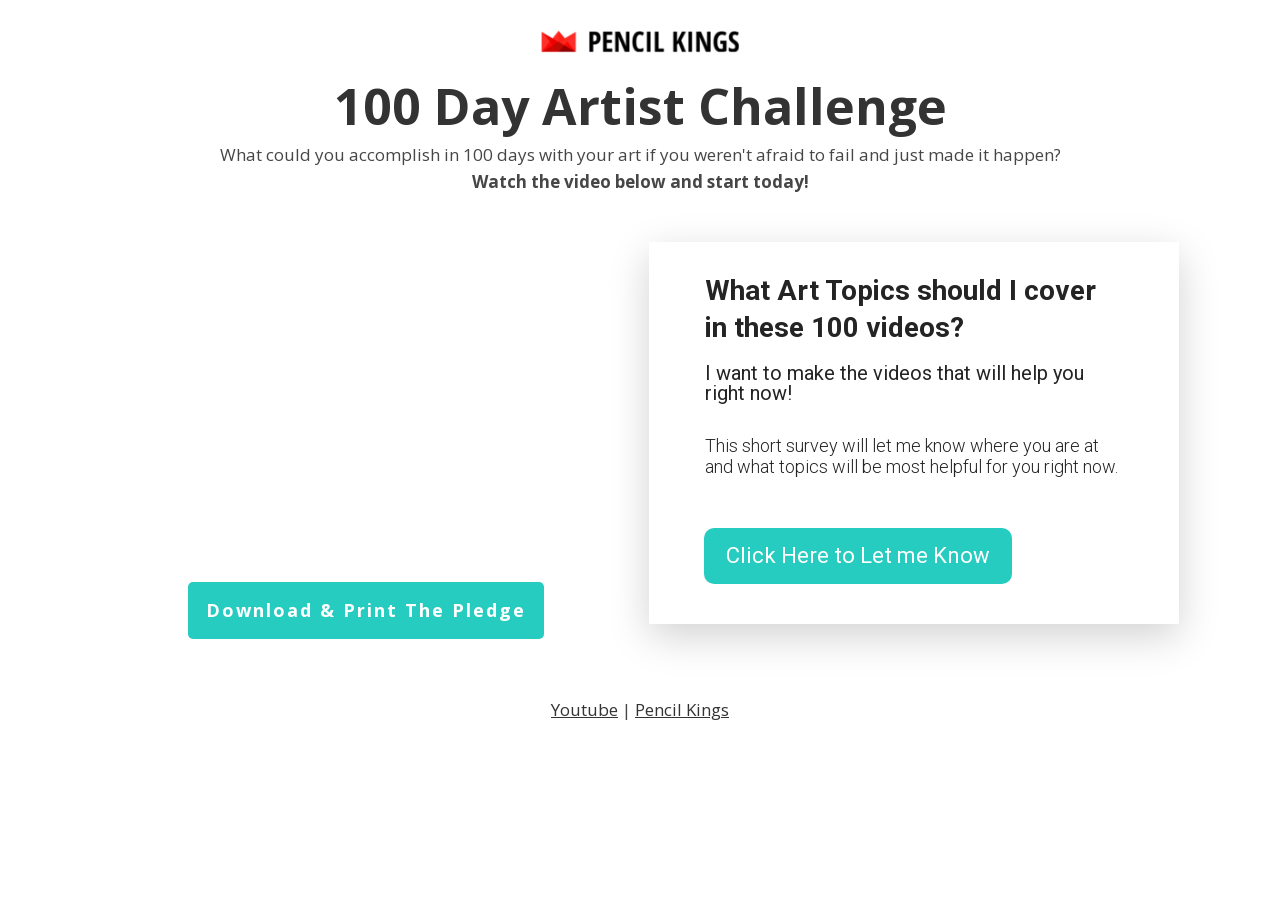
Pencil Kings (682, 709)
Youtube (584, 709)
